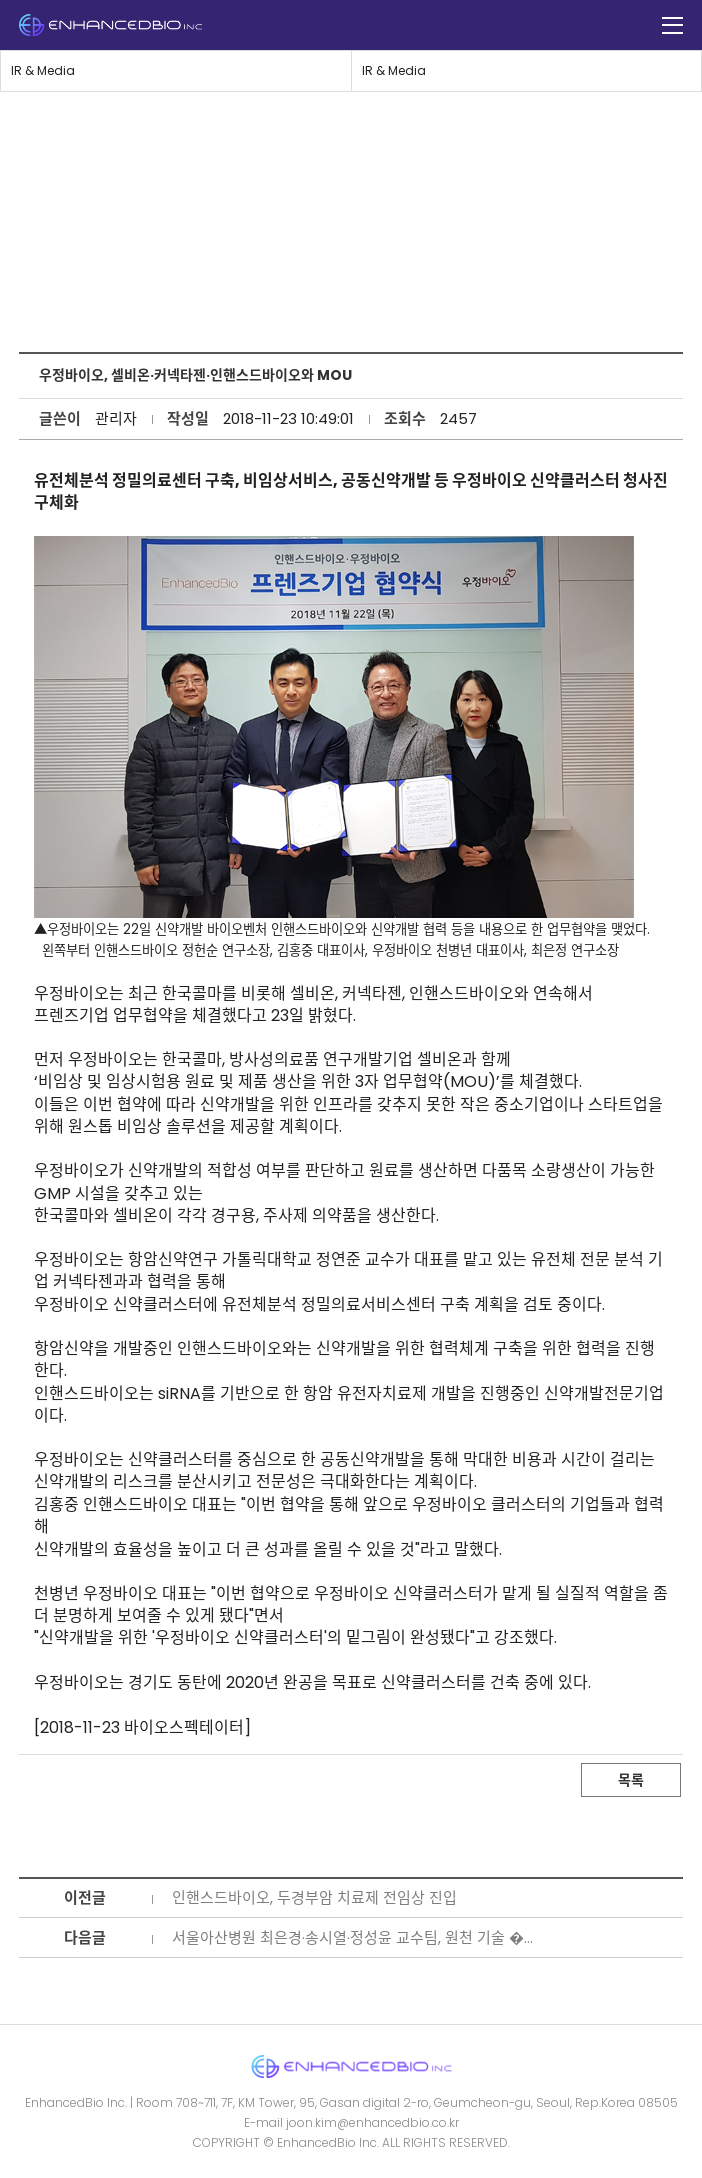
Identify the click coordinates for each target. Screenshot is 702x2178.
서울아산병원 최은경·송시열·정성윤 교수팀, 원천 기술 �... (352, 1937)
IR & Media (43, 70)
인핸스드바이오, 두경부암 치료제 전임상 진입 (314, 1897)
